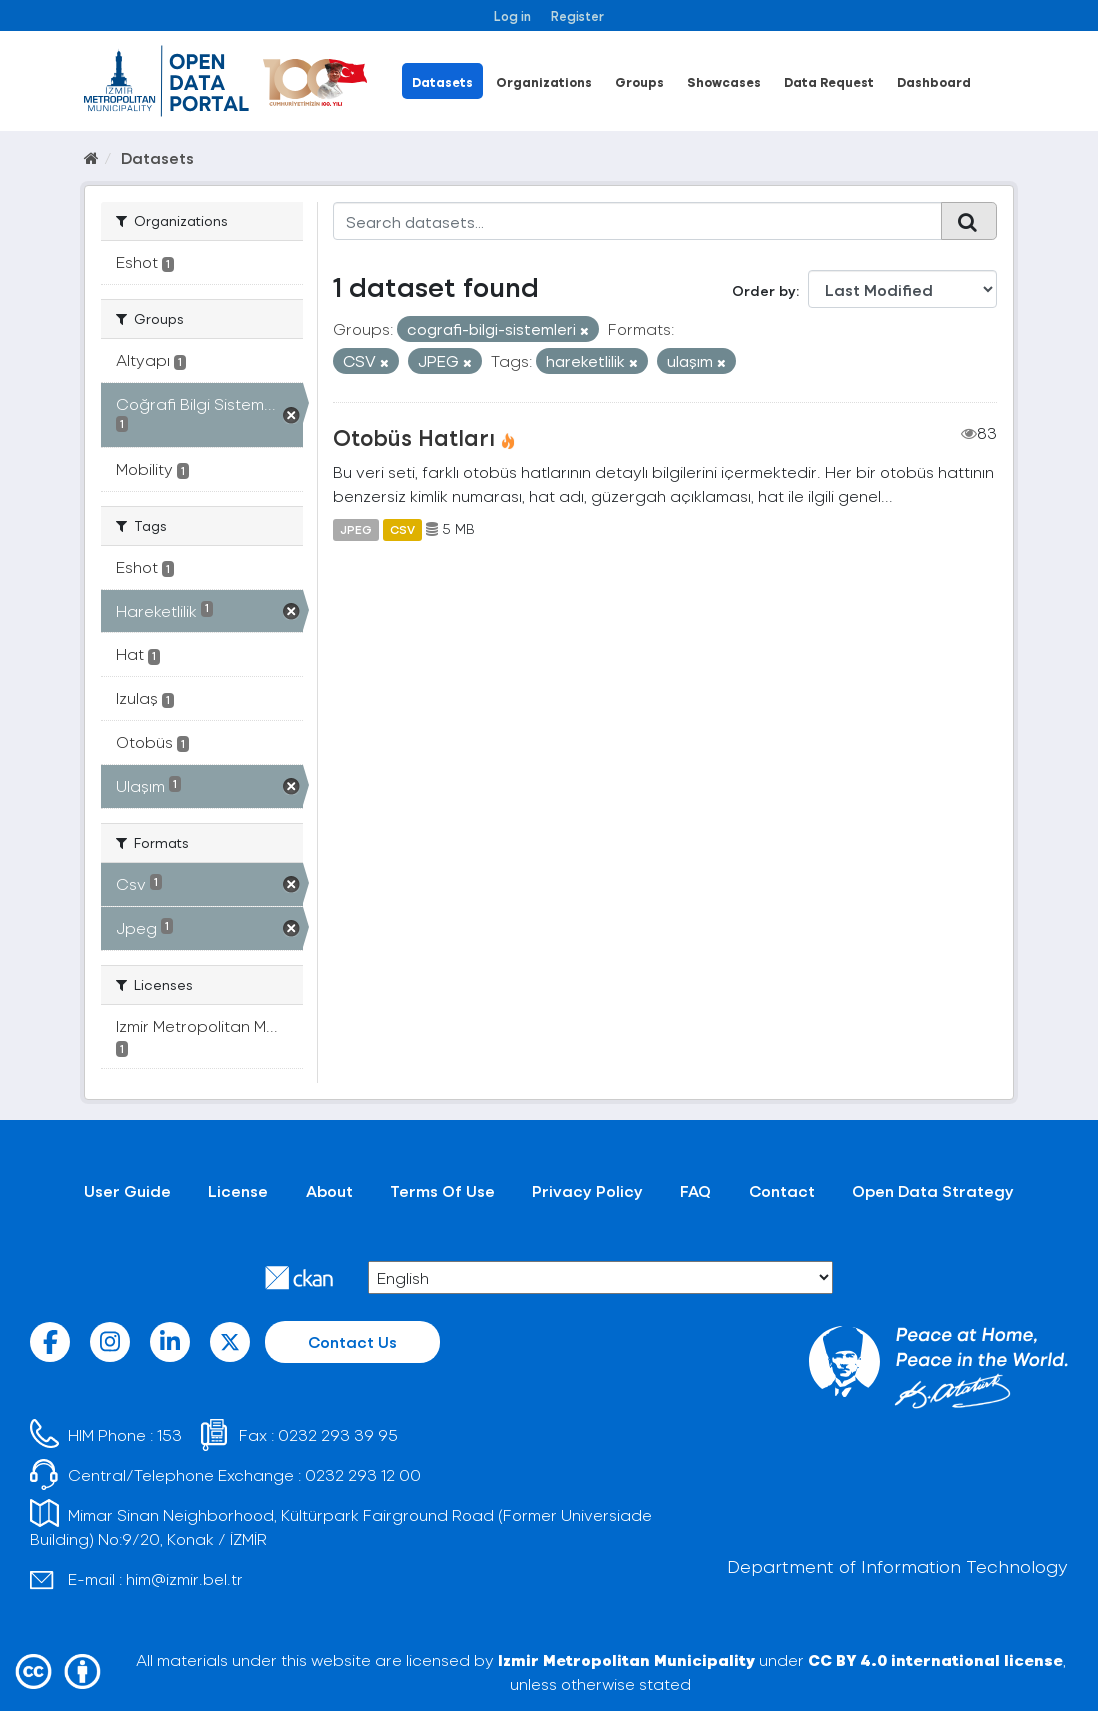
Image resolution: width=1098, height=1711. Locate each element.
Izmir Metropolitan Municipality (626, 1659)
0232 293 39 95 (338, 1434)
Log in (512, 15)
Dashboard (934, 81)
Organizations (544, 81)
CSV (402, 529)
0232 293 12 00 (363, 1474)
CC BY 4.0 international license (935, 1659)
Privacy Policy (587, 1190)
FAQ (695, 1190)
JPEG (356, 529)
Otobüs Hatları (414, 437)
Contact (782, 1190)
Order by (764, 290)
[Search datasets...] (638, 221)
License (238, 1190)
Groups (639, 81)
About (329, 1190)
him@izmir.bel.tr (184, 1578)
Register (577, 15)
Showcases (724, 81)
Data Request (829, 81)
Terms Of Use (442, 1190)
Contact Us (352, 1341)
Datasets (442, 81)
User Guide (127, 1190)
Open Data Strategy (933, 1190)
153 (169, 1434)
